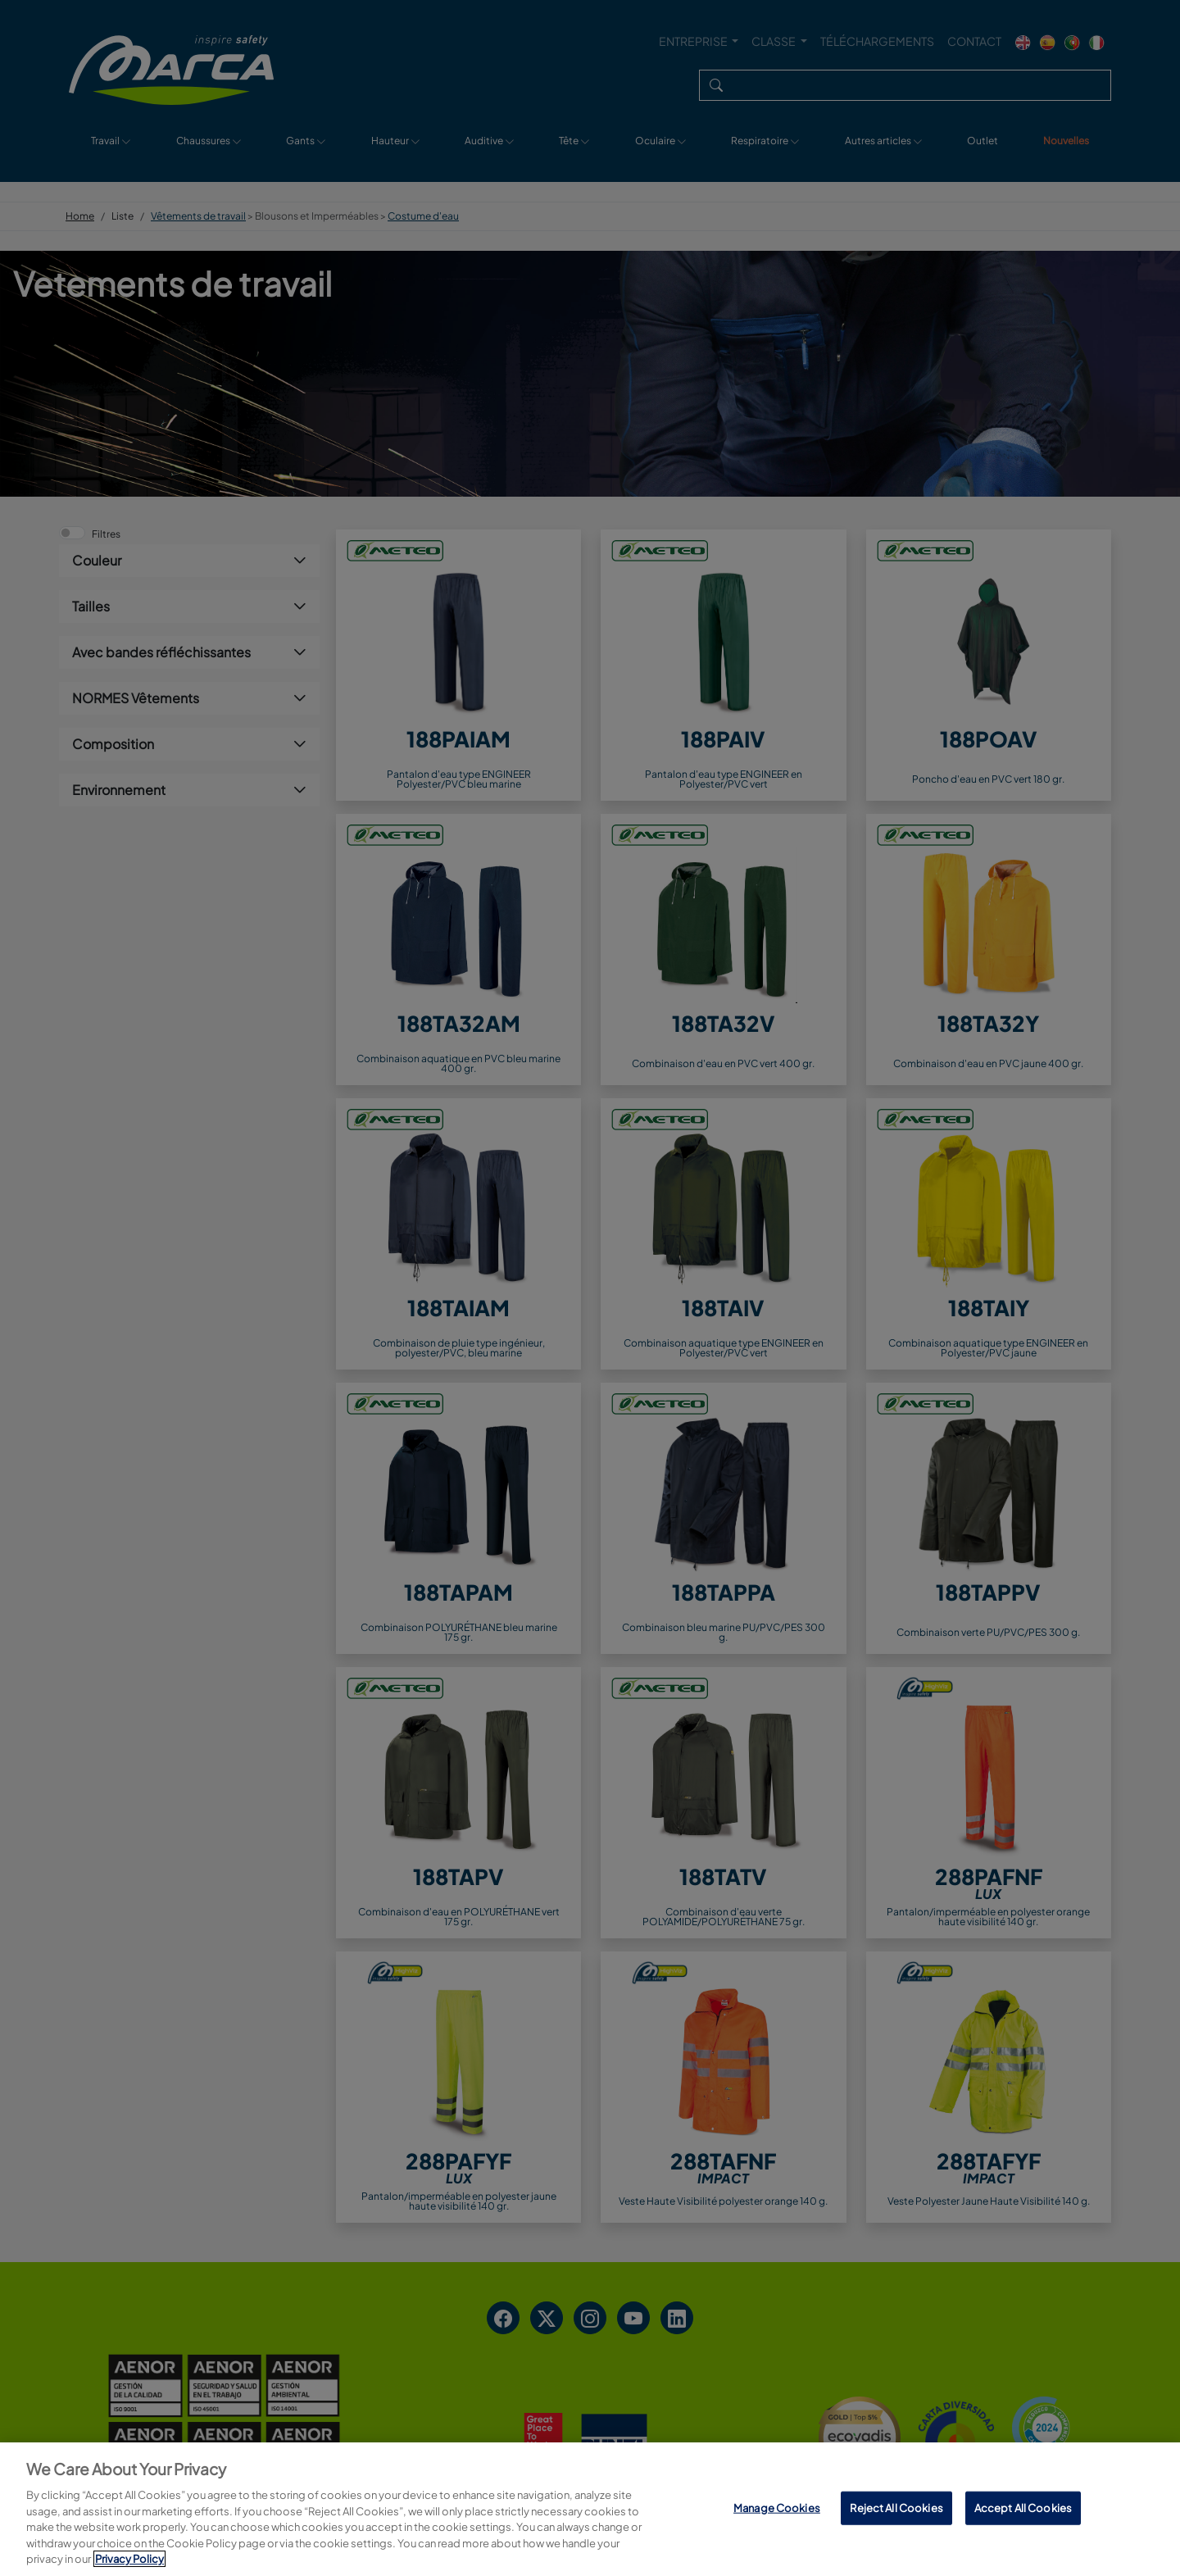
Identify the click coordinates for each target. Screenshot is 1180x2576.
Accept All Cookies (1023, 2507)
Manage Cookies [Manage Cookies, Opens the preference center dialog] (776, 2507)
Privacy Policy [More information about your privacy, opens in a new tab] (129, 2558)
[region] (590, 2509)
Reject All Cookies (896, 2507)
